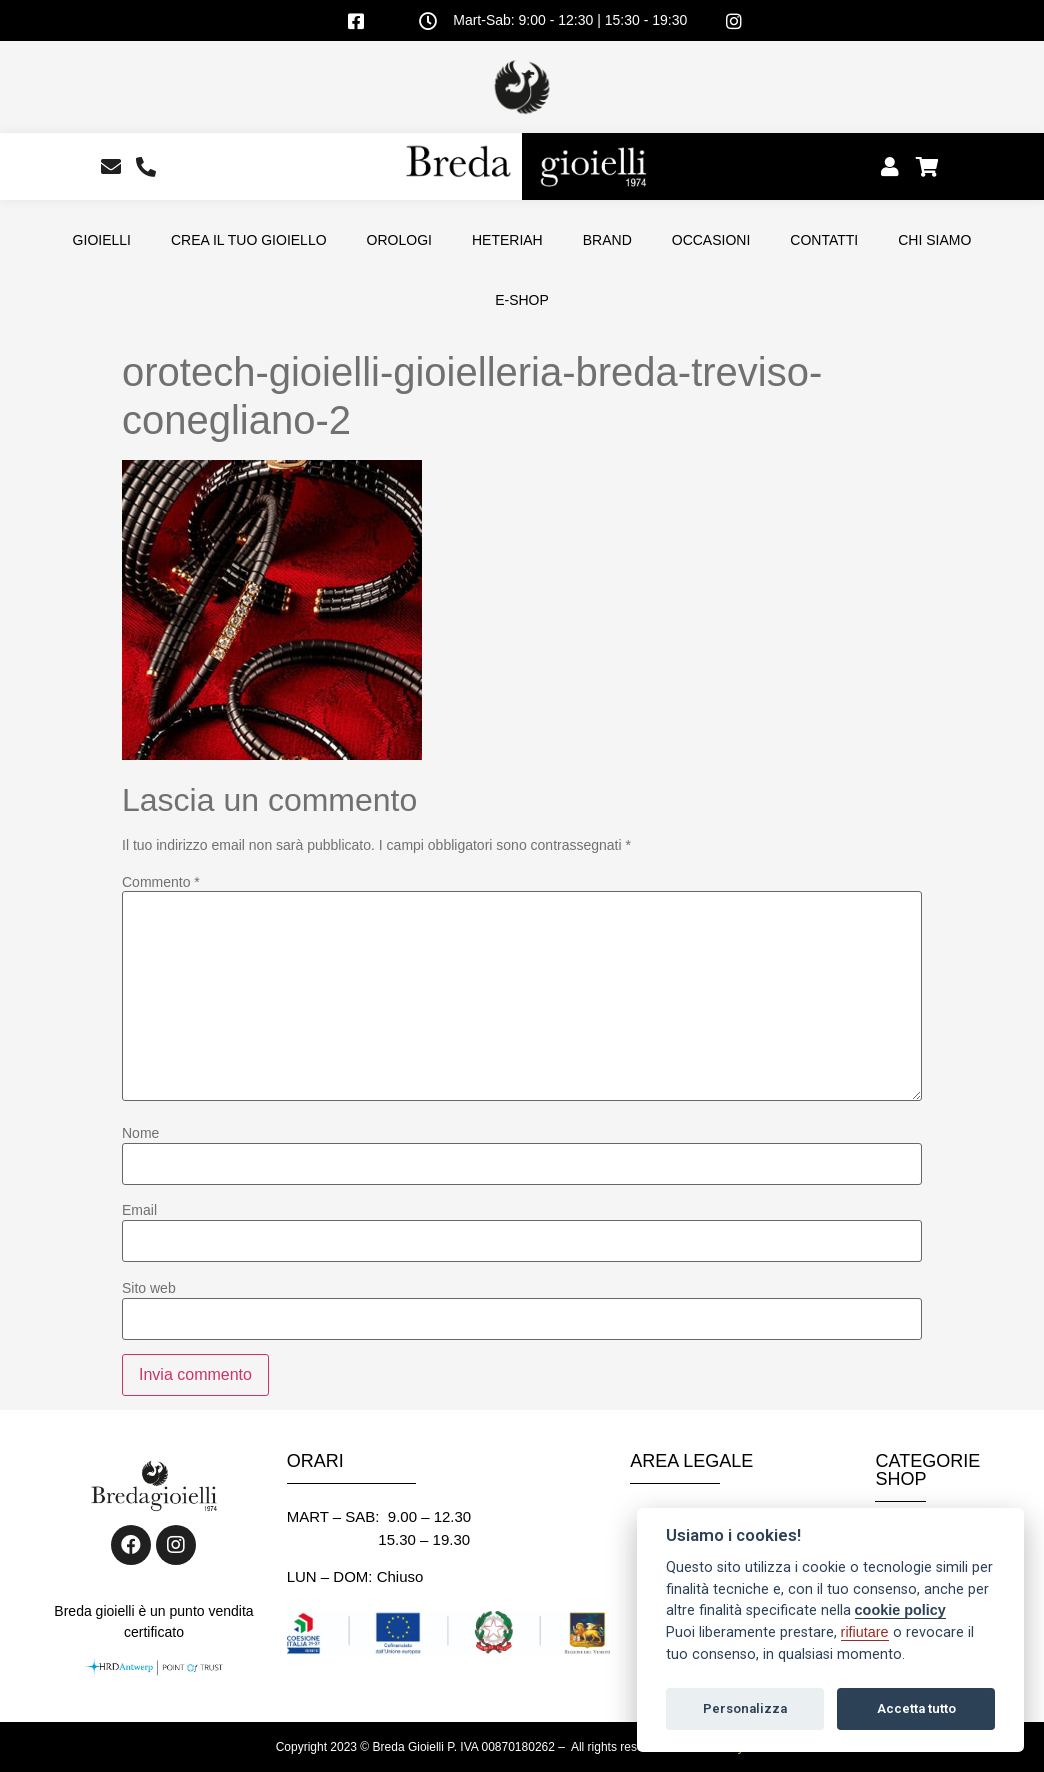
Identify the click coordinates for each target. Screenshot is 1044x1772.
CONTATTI (824, 240)
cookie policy (900, 1610)
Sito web (149, 1288)
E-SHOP (522, 300)
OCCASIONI (711, 240)
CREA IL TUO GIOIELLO (249, 240)
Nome (140, 1133)
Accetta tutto (916, 1708)
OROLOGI (399, 240)
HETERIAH (507, 240)
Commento (161, 882)
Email (139, 1210)
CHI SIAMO (934, 240)
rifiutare (865, 1632)
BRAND (607, 240)
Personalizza (745, 1708)
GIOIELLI (102, 240)
